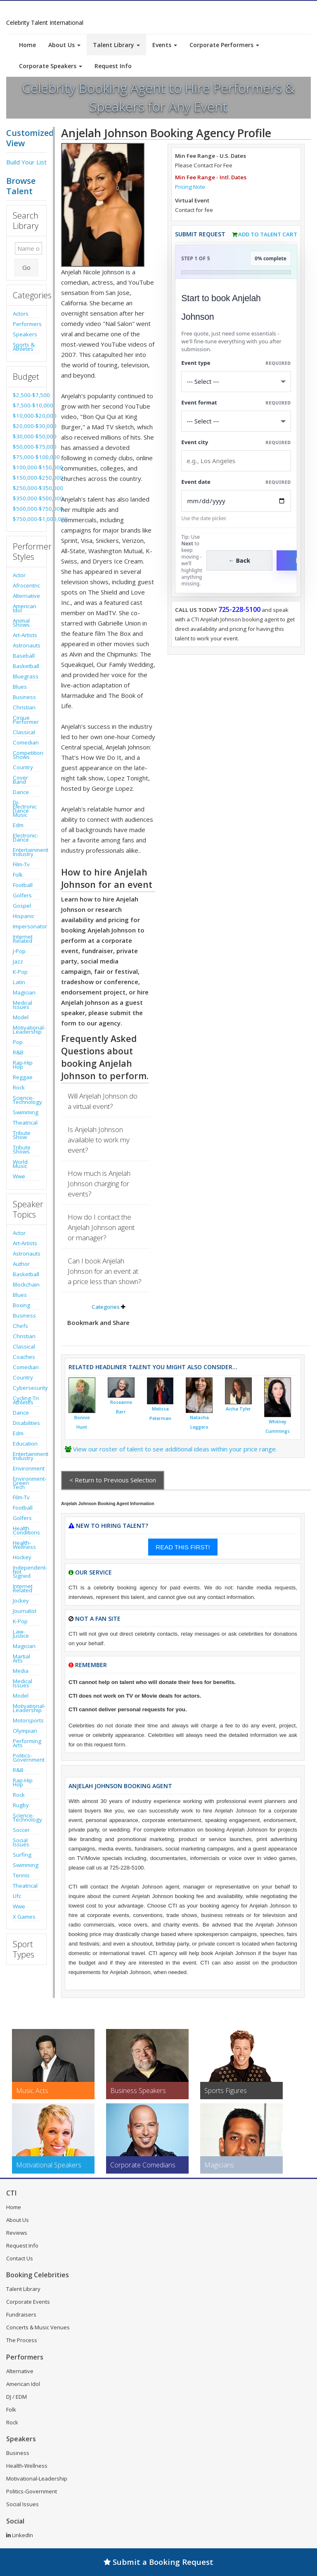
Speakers (25, 334)
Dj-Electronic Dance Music (25, 808)
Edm (18, 825)
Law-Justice (21, 1633)
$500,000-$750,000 (26, 509)
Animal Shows (21, 622)
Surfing (22, 1855)
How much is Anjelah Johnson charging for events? (99, 1183)
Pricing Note (190, 186)
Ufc (17, 1896)
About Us (64, 45)
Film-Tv (21, 864)
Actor (19, 575)
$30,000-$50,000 (26, 436)
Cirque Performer (26, 720)
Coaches (24, 1357)
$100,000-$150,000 (26, 467)
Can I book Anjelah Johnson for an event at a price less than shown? (105, 1271)
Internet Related (23, 939)
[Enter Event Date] (236, 501)
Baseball (24, 656)
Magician (24, 992)
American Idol (24, 608)
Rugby (21, 1805)
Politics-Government (26, 1757)
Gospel (22, 906)
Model (20, 1017)
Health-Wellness (24, 1545)
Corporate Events (28, 2301)
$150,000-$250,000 (26, 478)
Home (27, 45)
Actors (20, 314)
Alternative (26, 596)
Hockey (22, 1557)
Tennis (21, 1875)
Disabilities (26, 1423)
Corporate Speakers (50, 66)
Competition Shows (26, 755)
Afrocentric (26, 585)
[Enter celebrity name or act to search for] (28, 248)
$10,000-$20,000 (26, 416)
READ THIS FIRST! (183, 1547)
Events (164, 45)
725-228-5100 (239, 609)
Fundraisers (21, 2314)
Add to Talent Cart (267, 234)
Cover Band (20, 779)
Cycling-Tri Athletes (26, 1400)
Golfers (22, 895)
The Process (21, 2340)
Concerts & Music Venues (38, 2327)
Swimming (25, 1112)
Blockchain (26, 1284)
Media (20, 1671)
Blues (20, 687)
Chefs (20, 1326)
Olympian (25, 1731)
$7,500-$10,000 (26, 405)
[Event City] (236, 460)
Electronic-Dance (25, 837)
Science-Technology (26, 1100)
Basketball (26, 666)
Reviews (16, 2232)
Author (21, 1264)
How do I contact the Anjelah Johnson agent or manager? (101, 1227)
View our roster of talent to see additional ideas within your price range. (175, 1449)
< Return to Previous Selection (112, 1480)
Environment (26, 1468)
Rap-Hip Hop (23, 1065)
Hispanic (23, 916)
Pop (18, 1042)
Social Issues (21, 1842)
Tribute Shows (22, 1149)
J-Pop (19, 951)
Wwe (19, 1176)
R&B (18, 1052)
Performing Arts (26, 1743)
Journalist (24, 1611)
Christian (24, 707)
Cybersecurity (26, 1388)
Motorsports (26, 1720)
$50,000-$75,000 (26, 447)
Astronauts (26, 645)
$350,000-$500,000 (26, 498)
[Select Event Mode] (236, 421)
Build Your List (26, 162)
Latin (19, 982)
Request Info (113, 66)
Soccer (21, 1830)
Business (24, 697)
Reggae (23, 1077)
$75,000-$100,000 (26, 457)
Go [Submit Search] (26, 267)
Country (23, 767)
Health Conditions (26, 1530)
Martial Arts (21, 1658)
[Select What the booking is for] (236, 381)
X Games (24, 1917)
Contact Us (19, 2258)
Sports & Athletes (24, 347)
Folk (18, 875)
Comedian (26, 742)
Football (23, 885)
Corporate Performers (224, 45)
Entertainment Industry (26, 852)
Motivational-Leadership (26, 1029)
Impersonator (26, 926)
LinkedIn (19, 2535)
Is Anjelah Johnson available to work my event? (99, 1140)
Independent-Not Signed (26, 1571)
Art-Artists (25, 635)
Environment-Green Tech (26, 1483)
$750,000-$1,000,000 (26, 519)
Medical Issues (22, 1005)
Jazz (18, 961)
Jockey (21, 1600)
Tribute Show (22, 1135)
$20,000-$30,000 (26, 426)
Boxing (21, 1305)
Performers (26, 324)
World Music (20, 1164)
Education (25, 1443)
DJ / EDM (16, 2396)
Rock (19, 1087)
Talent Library (116, 45)
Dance (21, 792)
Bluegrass (25, 676)
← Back (240, 560)
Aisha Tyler (238, 1409)
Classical (24, 732)
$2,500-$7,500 (26, 395)
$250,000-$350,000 (26, 488)
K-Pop (20, 972)
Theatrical (25, 1122)
